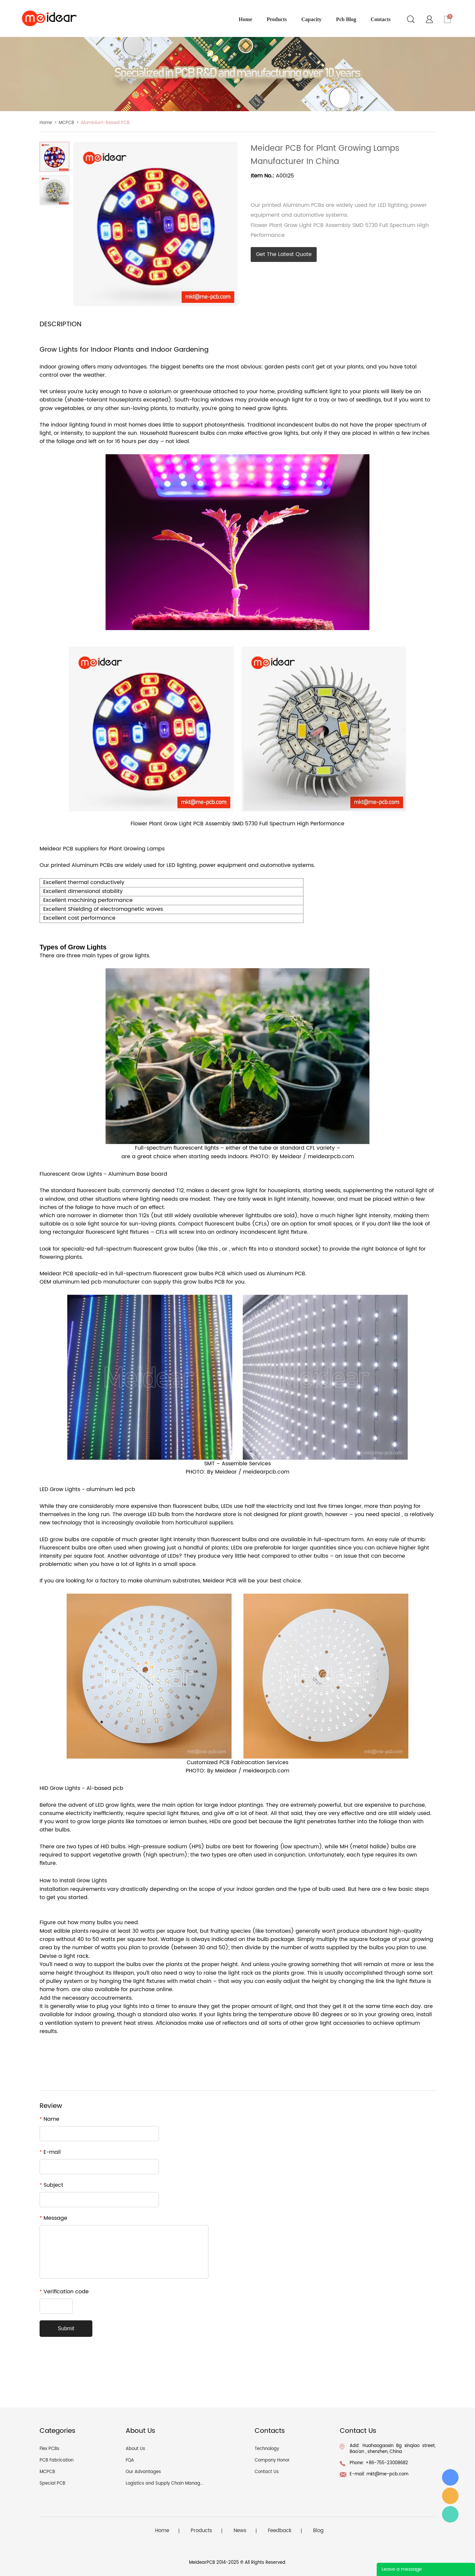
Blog (318, 2530)
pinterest (327, 188)
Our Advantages (143, 2471)
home (245, 19)
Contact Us (267, 2471)
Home (46, 122)
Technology (267, 2448)
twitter (291, 188)
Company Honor (272, 2460)
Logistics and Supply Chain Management (170, 2483)
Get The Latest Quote (284, 254)
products (277, 19)
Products (201, 2530)
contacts (381, 19)
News (240, 2530)
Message (53, 2218)
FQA (130, 2460)
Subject (51, 2185)
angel (450, 2496)
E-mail (50, 2152)
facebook (256, 188)
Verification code (64, 2291)
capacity (311, 19)
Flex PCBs (49, 2448)
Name (49, 2119)
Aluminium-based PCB (105, 122)
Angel (450, 2514)
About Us (135, 2448)
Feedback (280, 2530)
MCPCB (66, 122)
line (273, 188)
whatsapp (309, 188)
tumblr (345, 188)
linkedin (362, 188)
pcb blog (346, 19)
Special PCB (52, 2483)
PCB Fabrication (57, 2460)
